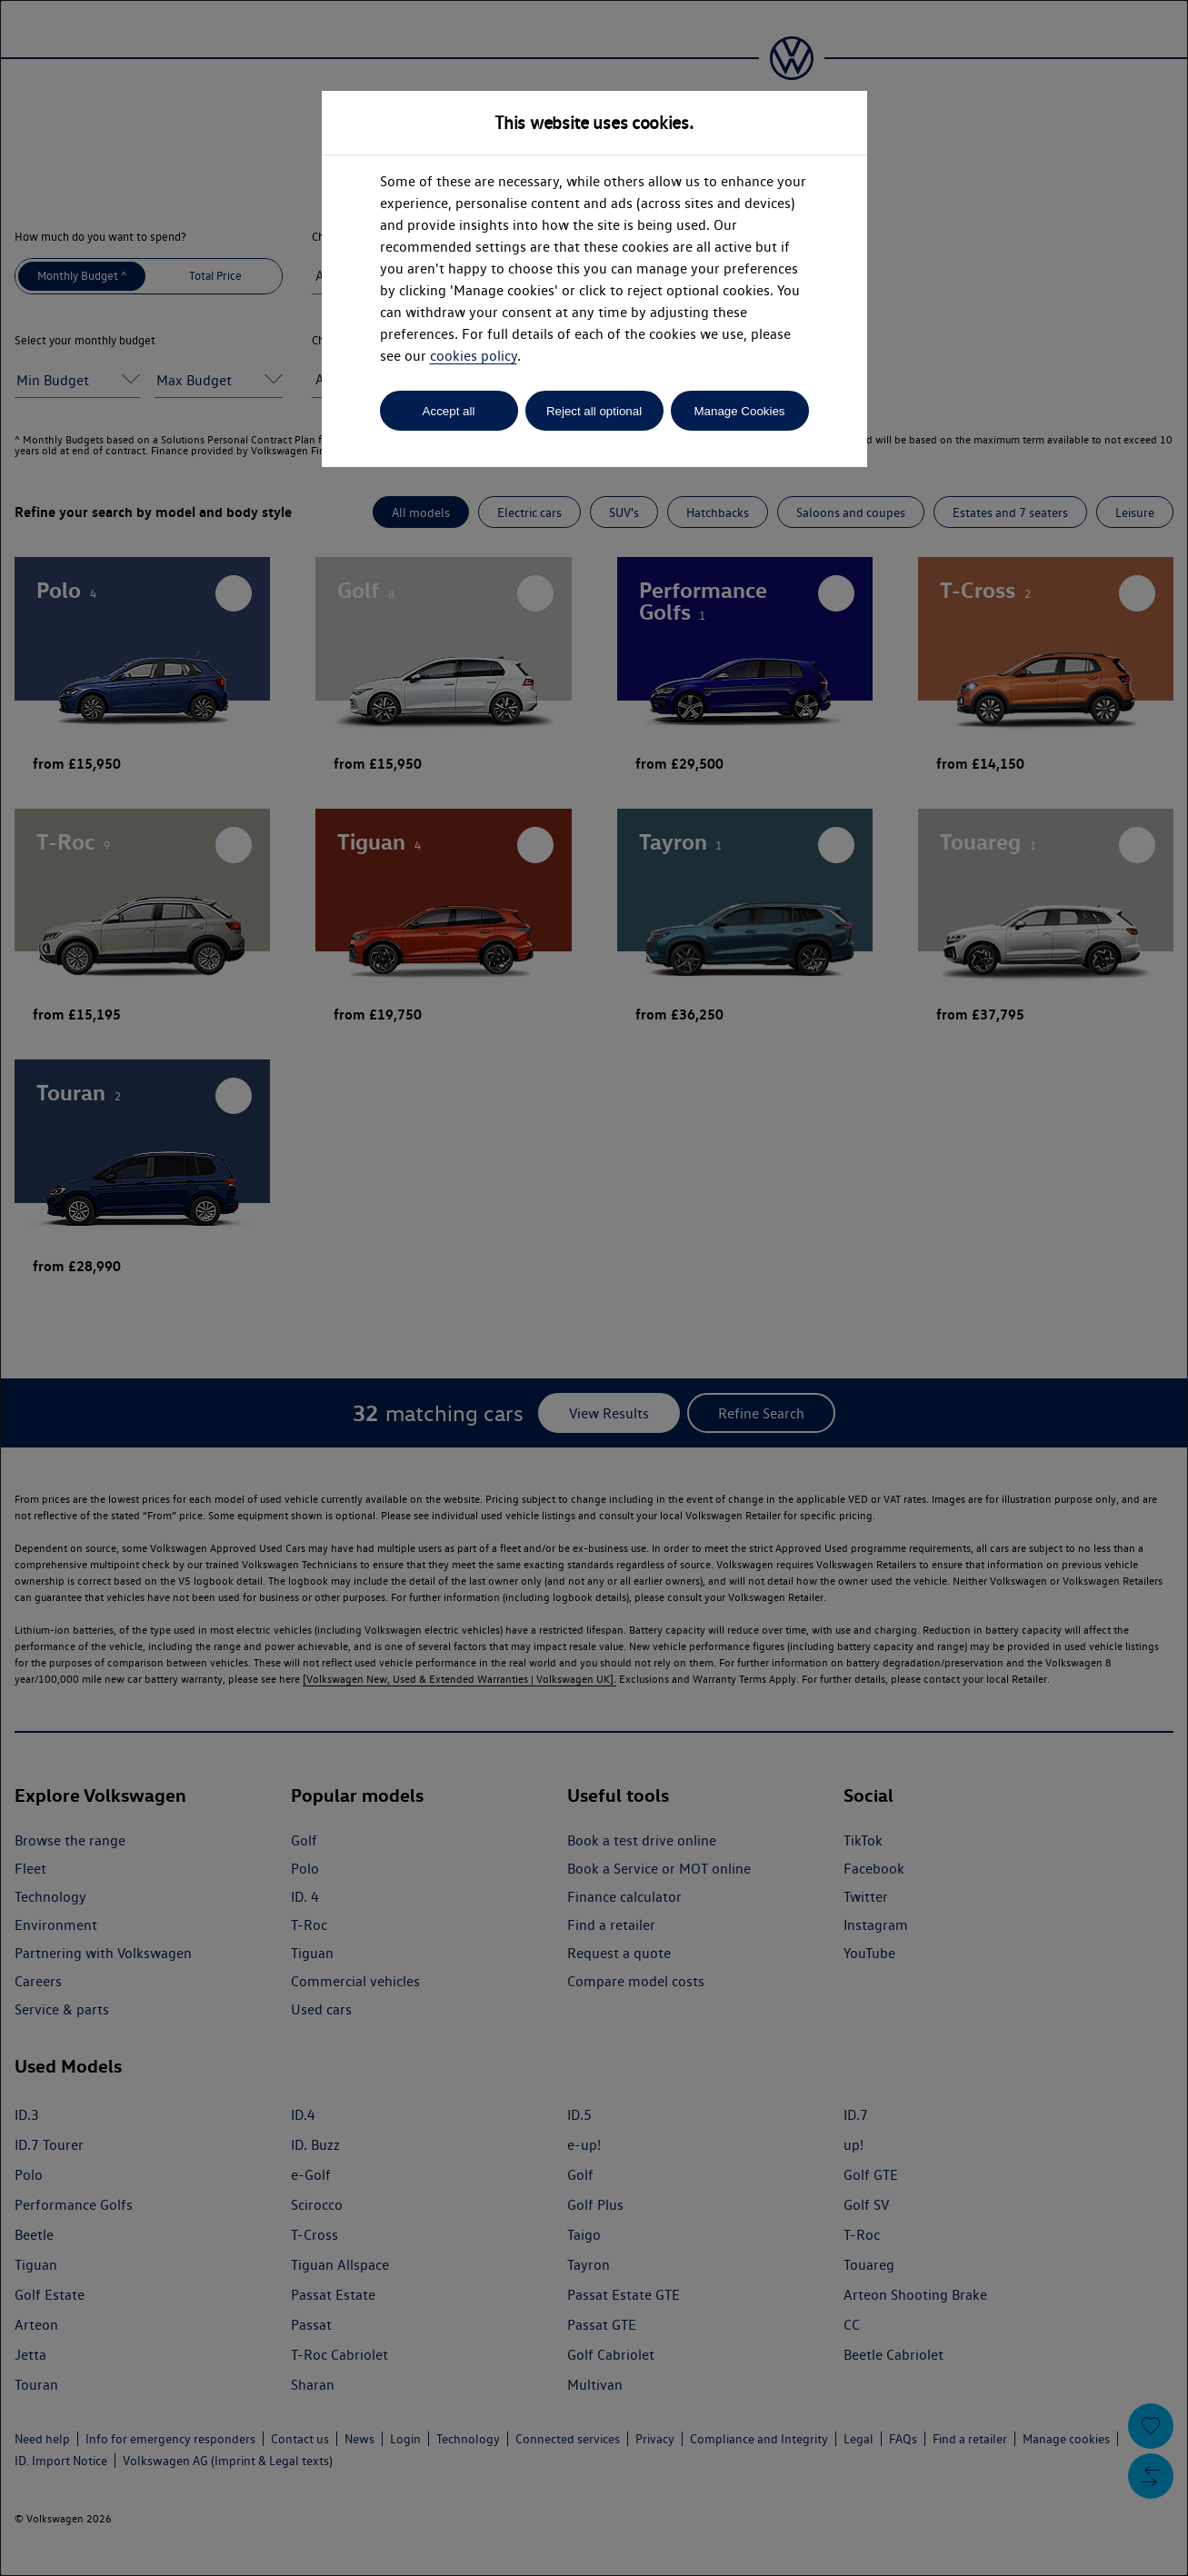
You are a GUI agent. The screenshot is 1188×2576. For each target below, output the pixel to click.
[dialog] (594, 1288)
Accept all (449, 411)
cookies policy (473, 355)
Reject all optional (594, 411)
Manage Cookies (739, 411)
